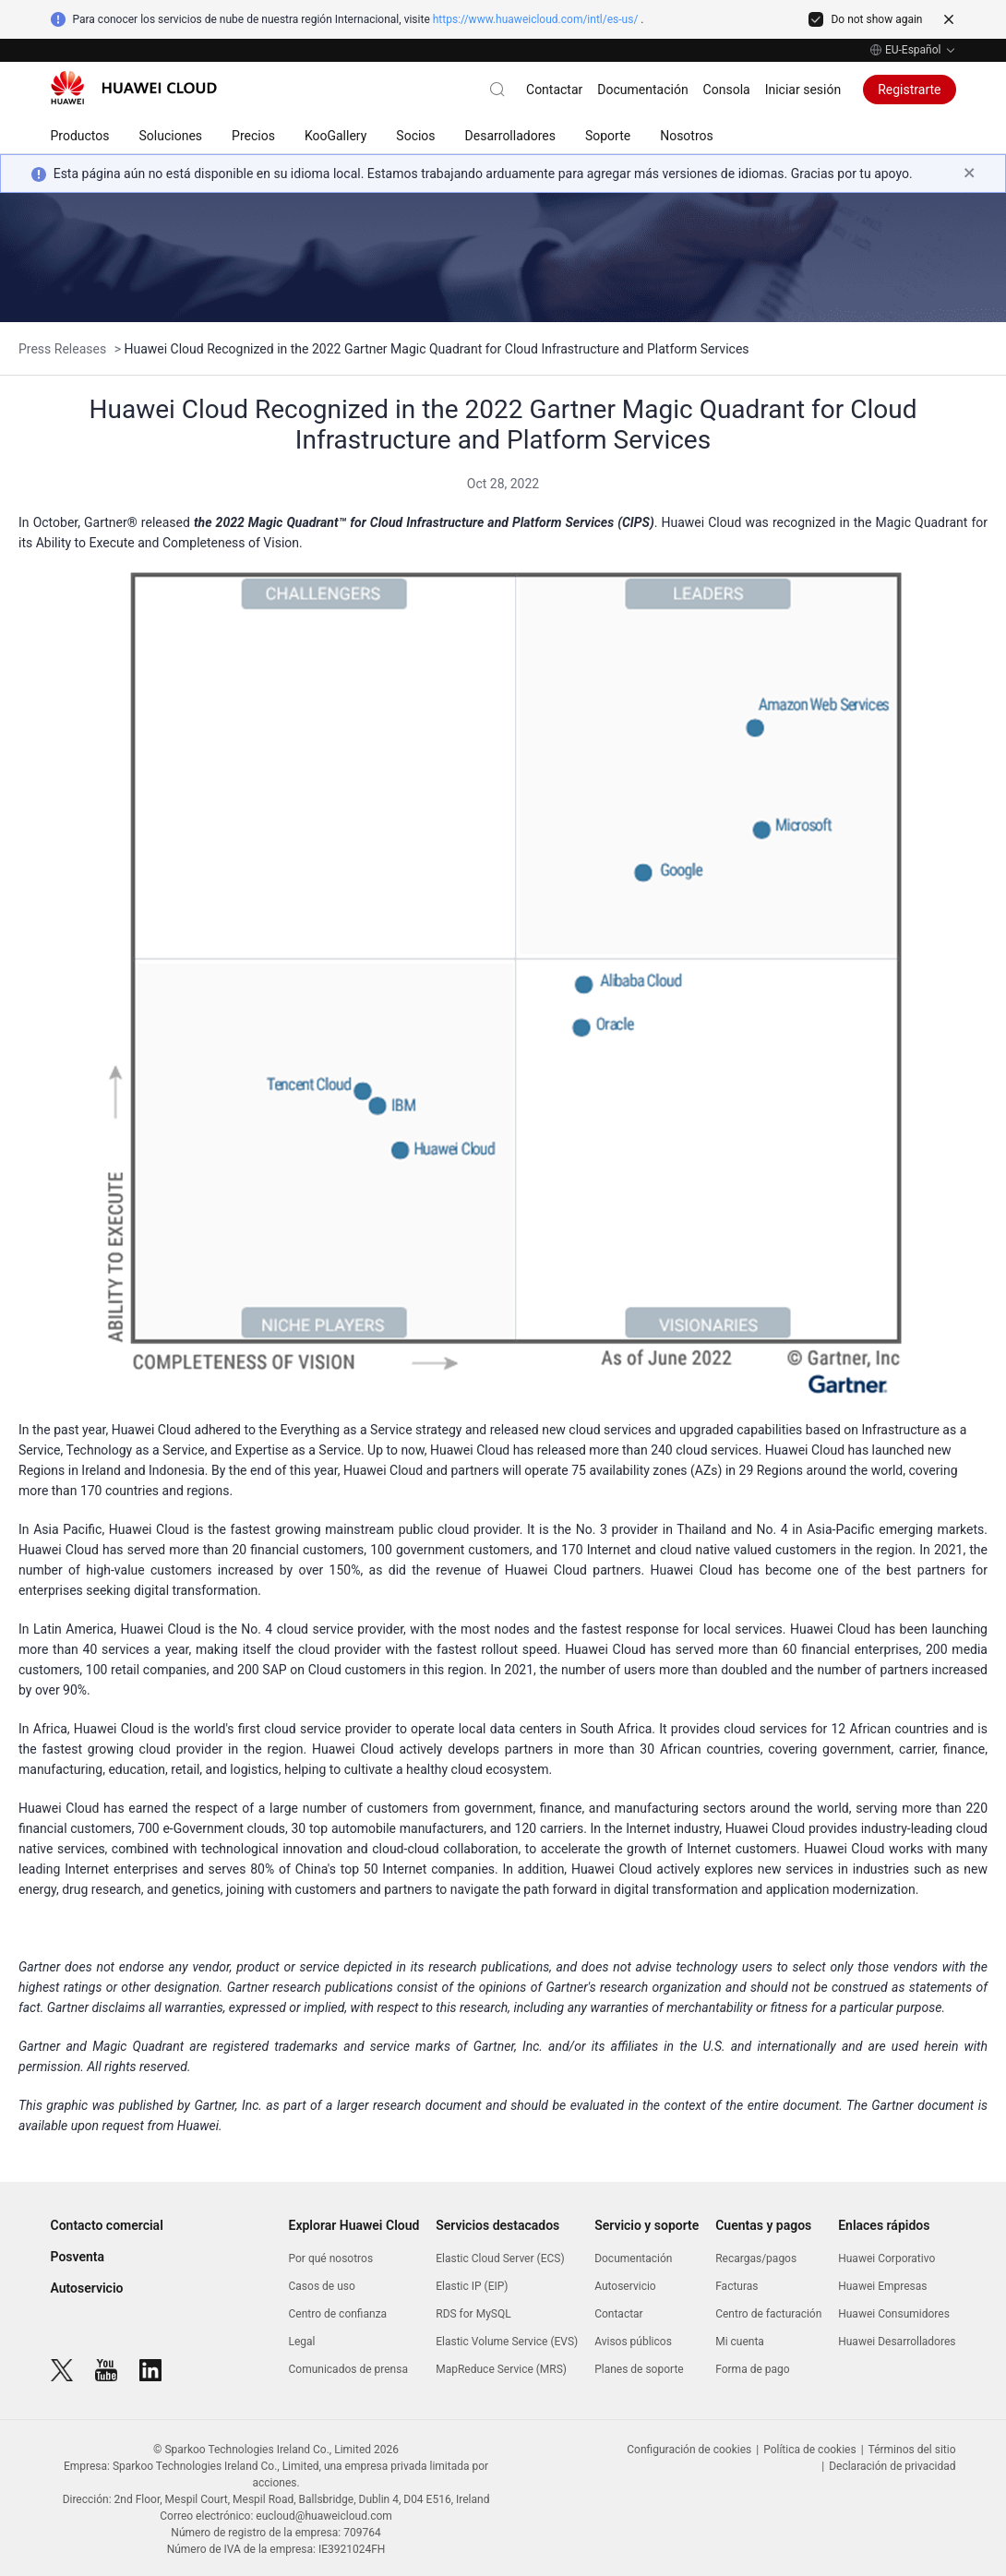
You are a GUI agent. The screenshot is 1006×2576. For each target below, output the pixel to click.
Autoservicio (87, 2288)
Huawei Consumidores (894, 2313)
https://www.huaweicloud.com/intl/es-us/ (536, 19)
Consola (726, 89)
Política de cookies (809, 2449)
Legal (302, 2341)
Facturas (736, 2286)
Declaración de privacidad (892, 2466)
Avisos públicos (633, 2341)
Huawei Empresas (882, 2286)
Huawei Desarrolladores (896, 2341)
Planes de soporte (639, 2369)
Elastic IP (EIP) (472, 2286)
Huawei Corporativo (886, 2258)
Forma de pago (752, 2369)
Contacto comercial (107, 2225)
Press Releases (64, 348)
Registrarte (909, 89)
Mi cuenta (739, 2341)
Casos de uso (322, 2286)
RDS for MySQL (473, 2313)
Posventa (78, 2256)
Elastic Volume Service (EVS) (507, 2341)
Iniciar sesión (803, 89)
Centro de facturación (768, 2313)
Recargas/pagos (755, 2258)
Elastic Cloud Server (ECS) (500, 2258)
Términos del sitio (912, 2449)
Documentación (642, 89)
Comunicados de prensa (348, 2369)
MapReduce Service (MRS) (501, 2369)
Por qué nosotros (331, 2258)
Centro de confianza (338, 2313)
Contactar (554, 89)
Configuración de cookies (689, 2449)
